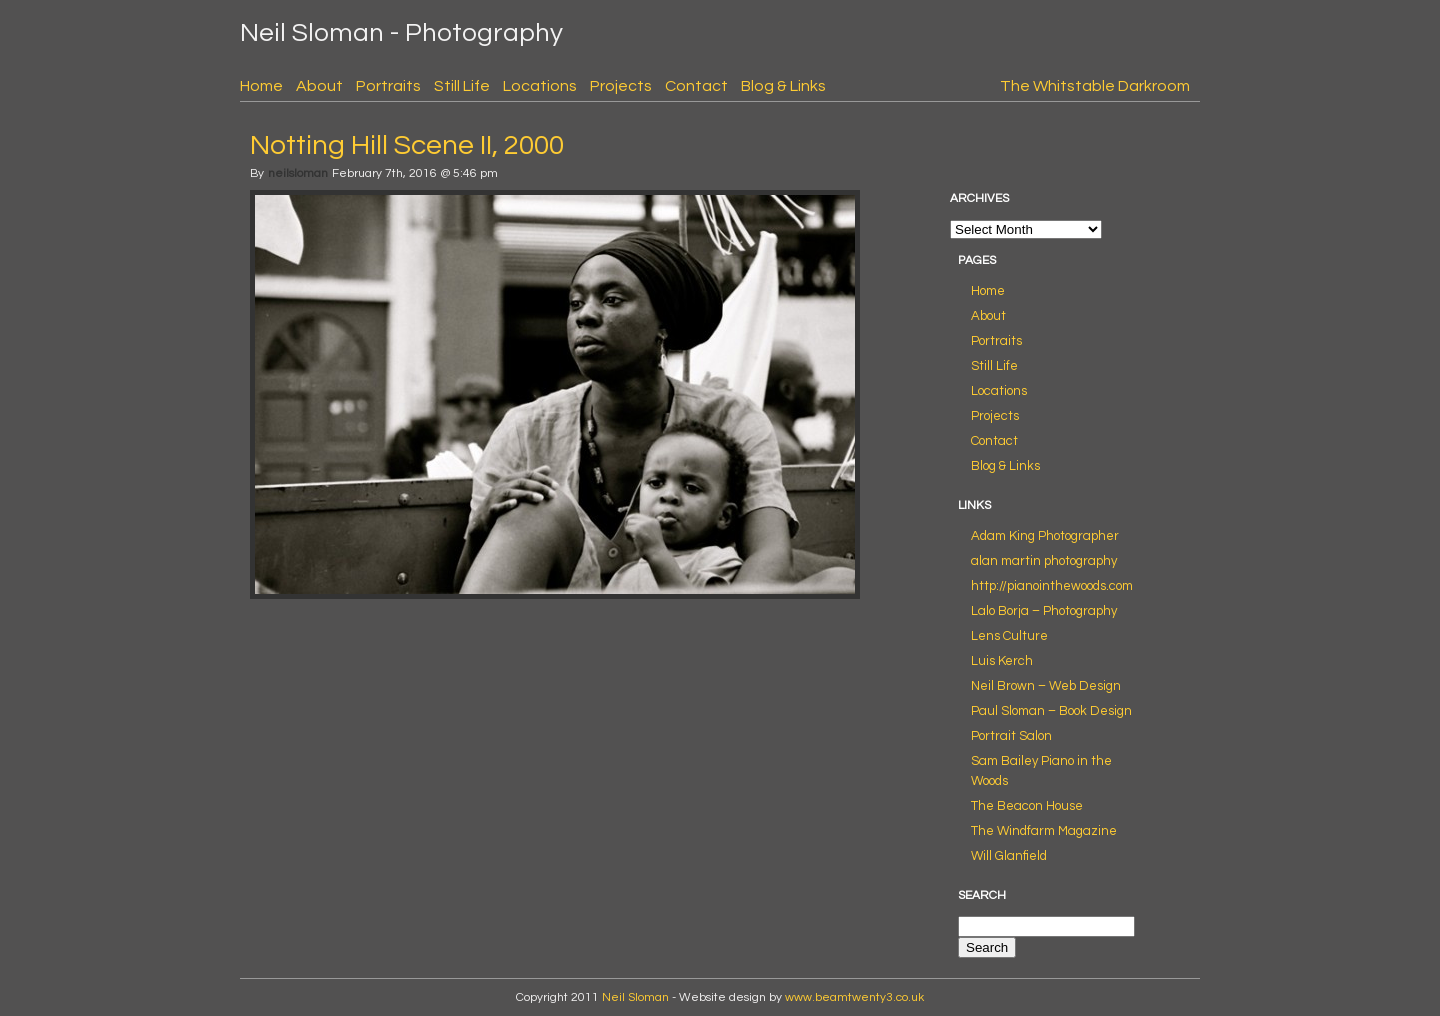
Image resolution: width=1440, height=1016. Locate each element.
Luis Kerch (1002, 661)
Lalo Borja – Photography (1044, 611)
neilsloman (298, 173)
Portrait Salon (1011, 736)
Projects (621, 86)
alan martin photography (1044, 561)
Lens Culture (1009, 636)
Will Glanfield (1009, 856)
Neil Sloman (635, 997)
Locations (540, 86)
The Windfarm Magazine (1044, 831)
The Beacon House (1027, 806)
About (319, 86)
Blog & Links (783, 86)
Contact (696, 86)
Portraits (388, 86)
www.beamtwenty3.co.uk (854, 997)
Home (261, 86)
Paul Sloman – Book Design (1051, 711)
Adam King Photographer (1045, 536)
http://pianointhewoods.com (1052, 586)
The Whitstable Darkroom (1095, 86)
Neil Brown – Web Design (1046, 686)
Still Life (462, 86)
